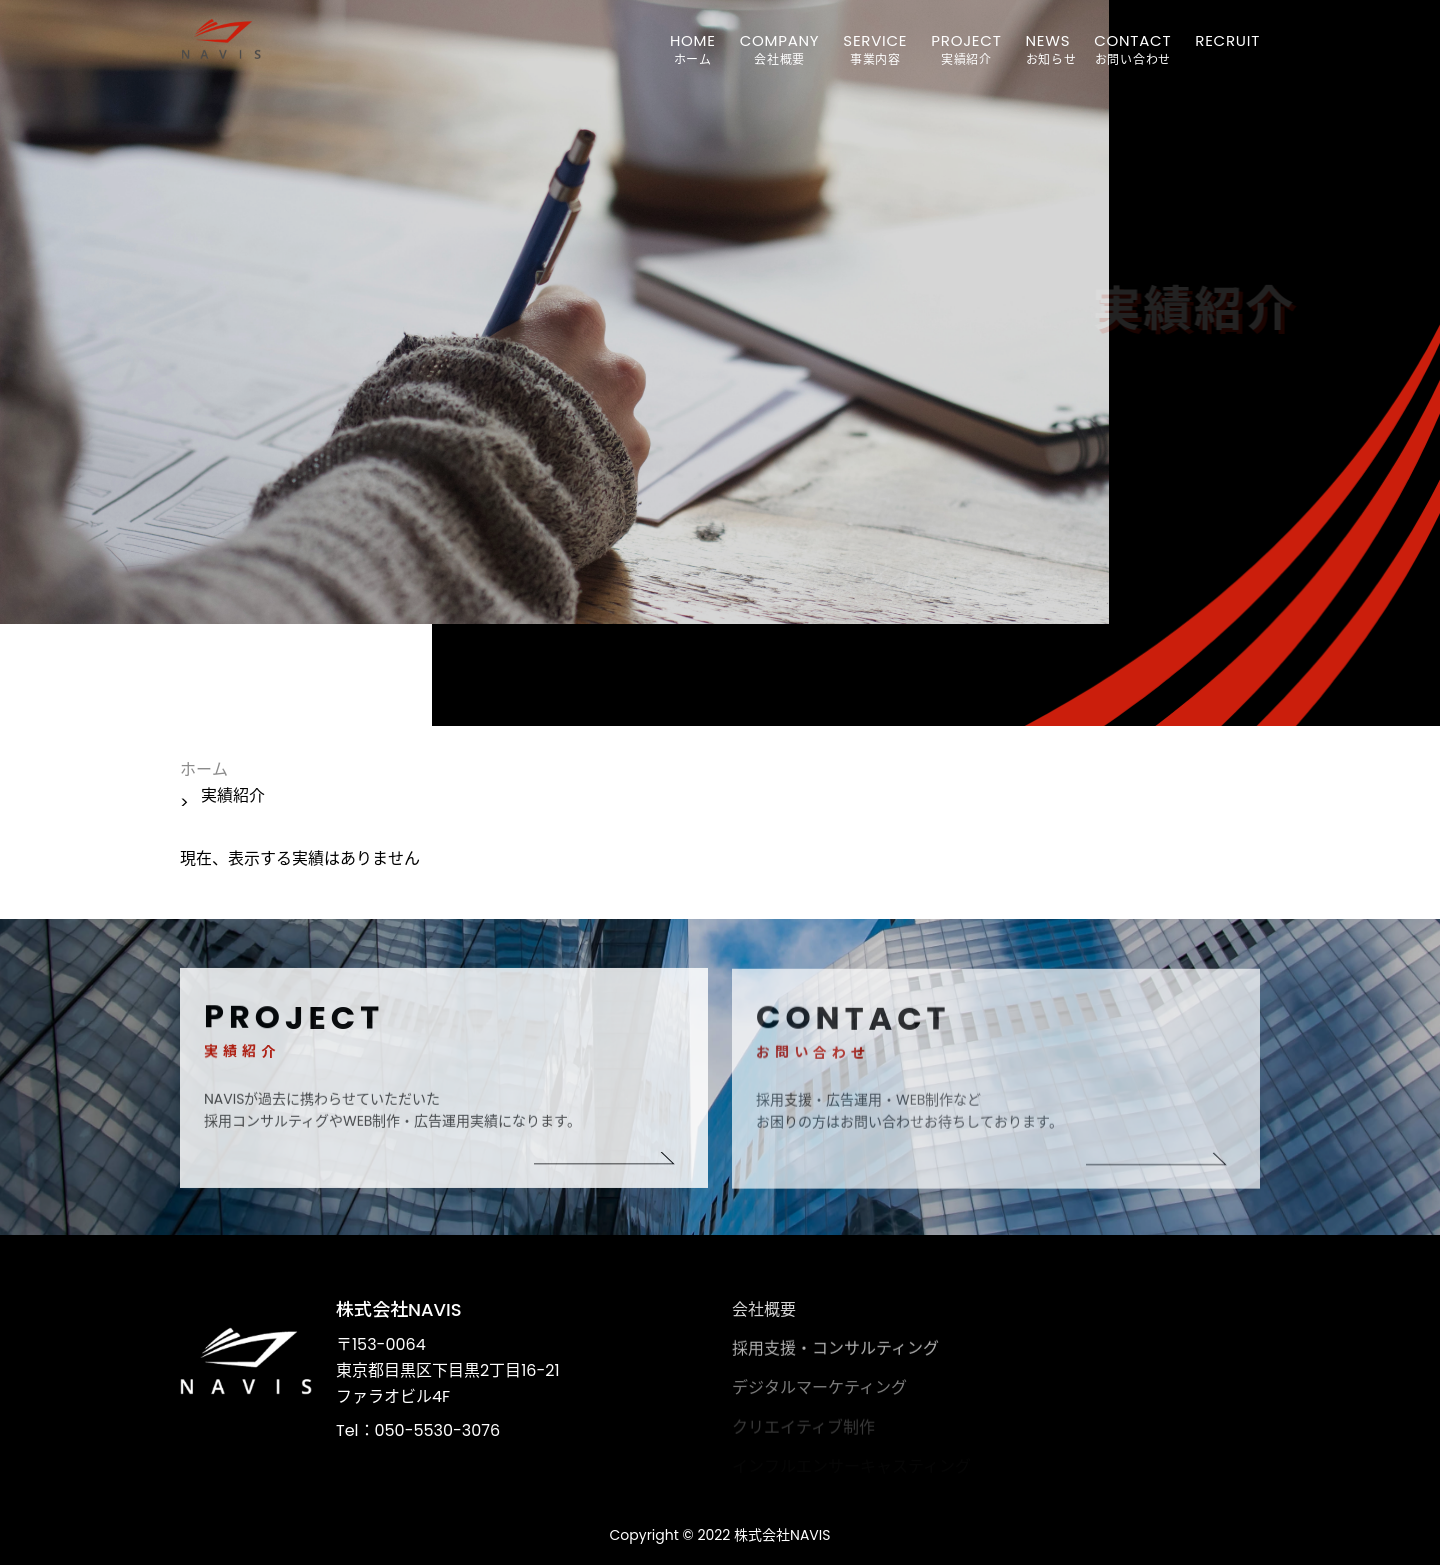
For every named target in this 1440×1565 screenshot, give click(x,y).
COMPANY (780, 40)
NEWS (1048, 40)
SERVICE (875, 40)
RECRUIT (1227, 40)
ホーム (204, 769)
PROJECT (966, 40)
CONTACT (1132, 40)
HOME (693, 40)
